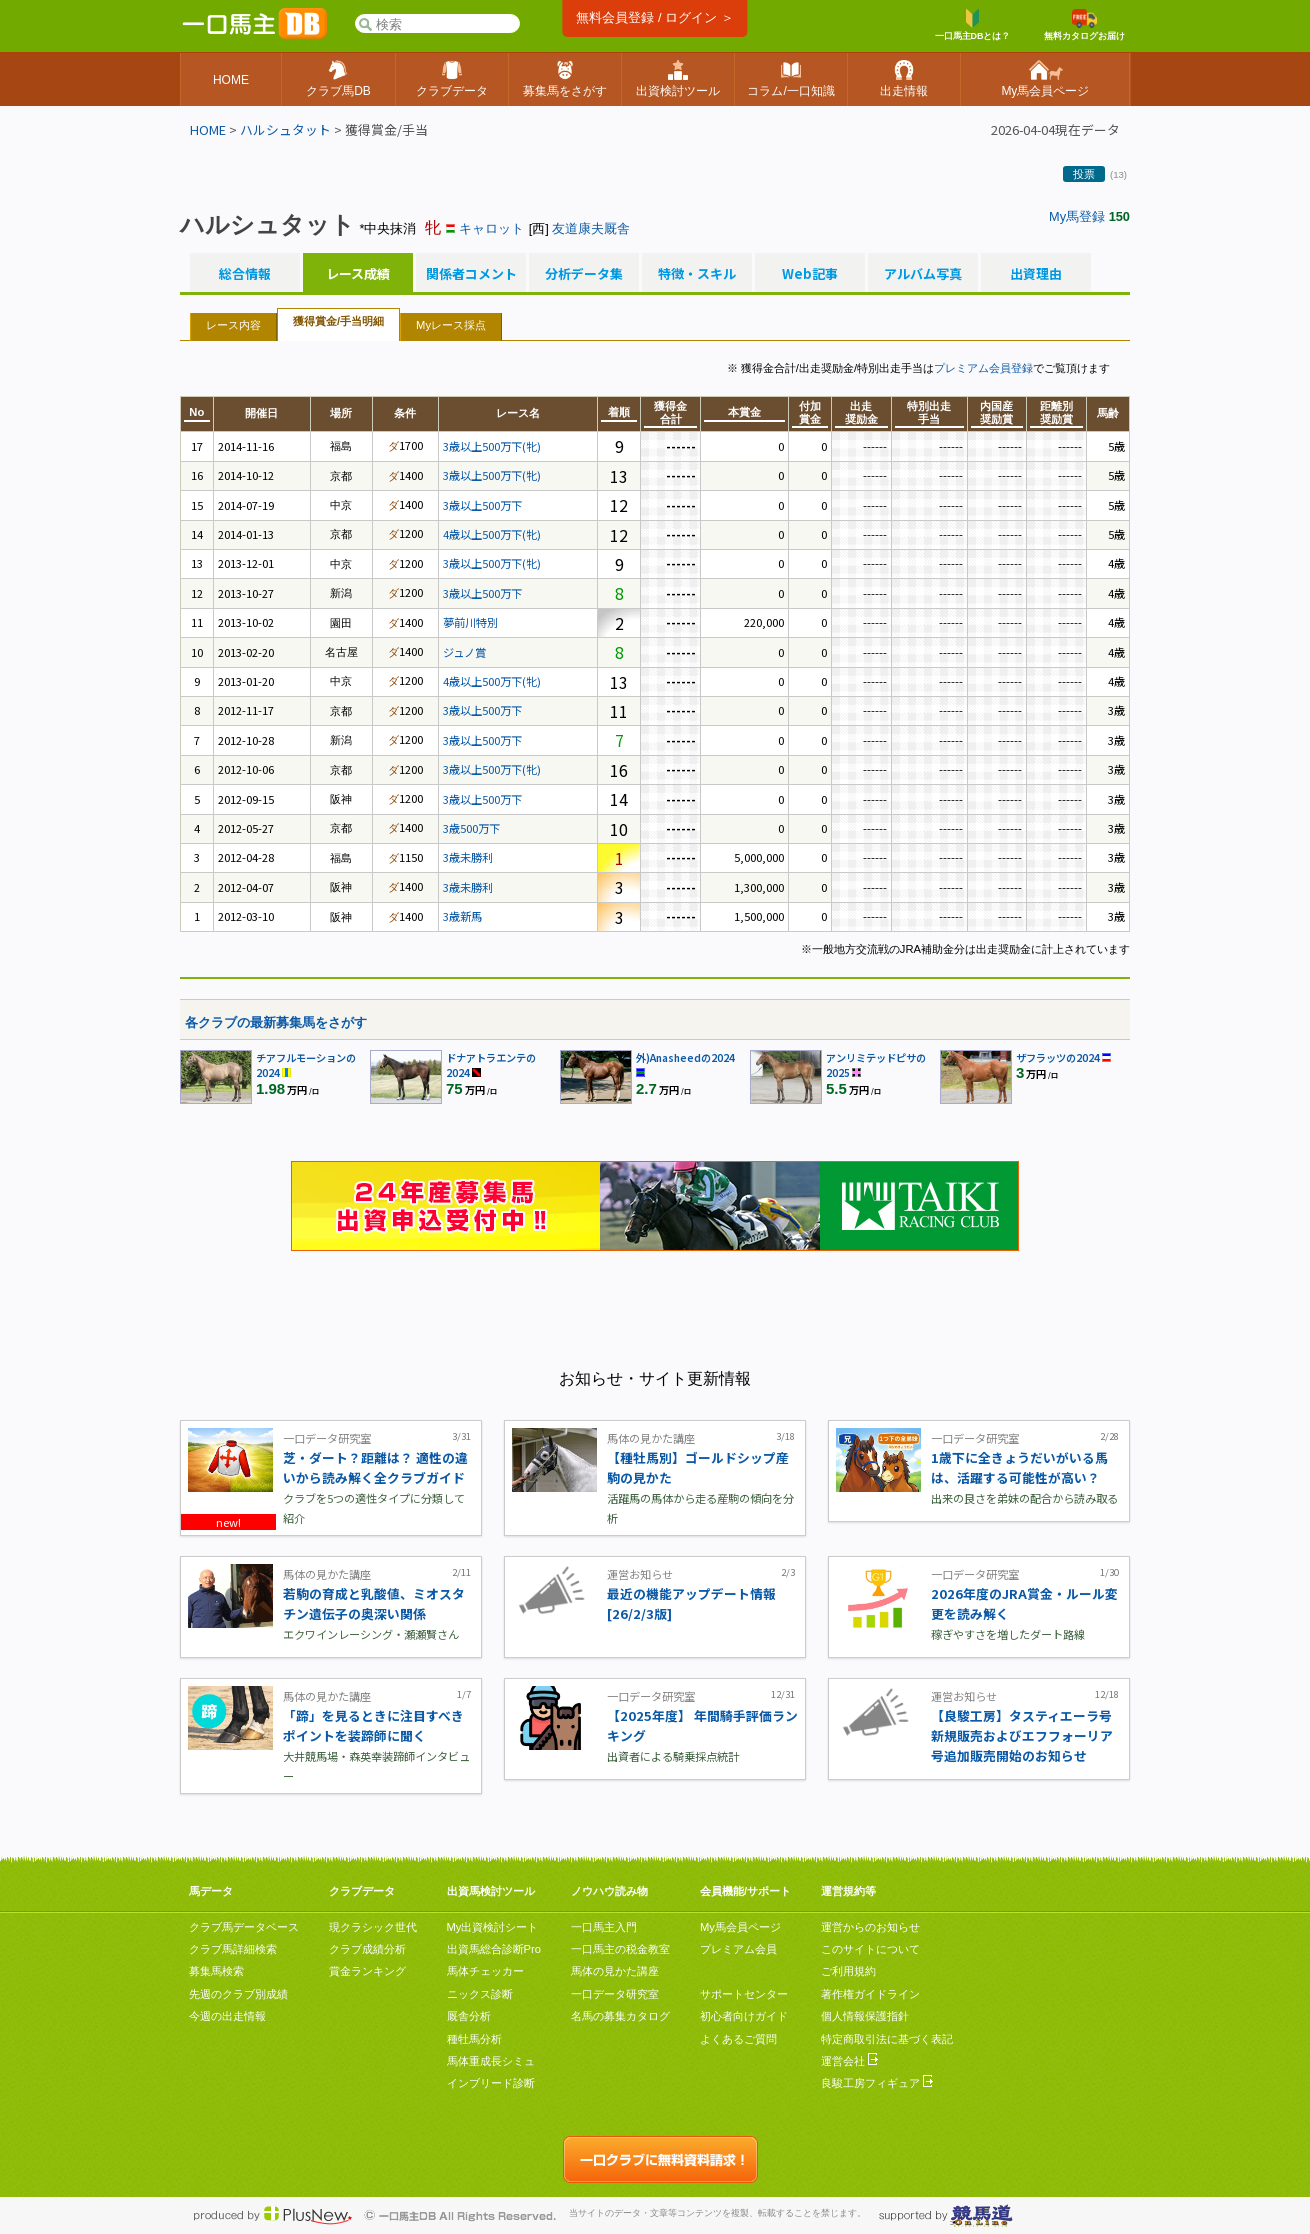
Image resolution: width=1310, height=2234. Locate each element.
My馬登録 (1077, 216)
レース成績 (358, 274)
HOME (208, 129)
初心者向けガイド (744, 2016)
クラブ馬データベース (244, 1927)
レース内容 (233, 325)
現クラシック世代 (373, 1927)
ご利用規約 (848, 1971)
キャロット (491, 228)
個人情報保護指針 (865, 2016)
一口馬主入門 (604, 1927)
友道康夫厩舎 (591, 228)
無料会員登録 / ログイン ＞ (654, 17)
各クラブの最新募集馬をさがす (276, 1022)
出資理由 (1036, 274)
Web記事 (810, 274)
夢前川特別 (470, 622)
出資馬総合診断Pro (494, 1949)
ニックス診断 (480, 1994)
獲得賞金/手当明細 (338, 321)
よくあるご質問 (738, 2039)
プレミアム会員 (738, 1949)
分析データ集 (584, 274)
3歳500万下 (471, 828)
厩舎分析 (469, 2016)
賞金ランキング (367, 1971)
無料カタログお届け (1084, 25)
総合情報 (245, 274)
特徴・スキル (697, 274)
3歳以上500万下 (482, 505)
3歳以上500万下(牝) (492, 446)
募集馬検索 (216, 1971)
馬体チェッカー (485, 1971)
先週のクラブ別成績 (238, 1994)
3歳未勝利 (468, 857)
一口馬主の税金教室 (620, 1949)
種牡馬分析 (474, 2039)
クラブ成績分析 (367, 1949)
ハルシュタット (285, 129)
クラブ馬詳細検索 (233, 1949)
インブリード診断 (491, 2083)
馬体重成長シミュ (491, 2061)
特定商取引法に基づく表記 (887, 2039)
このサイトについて (870, 1949)
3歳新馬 (462, 916)
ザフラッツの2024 (1058, 1057)
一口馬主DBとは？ (973, 25)
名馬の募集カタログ (620, 2016)
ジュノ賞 (464, 652)
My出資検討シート (493, 1927)
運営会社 (849, 2061)
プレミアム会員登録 (983, 368)
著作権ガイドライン (870, 1994)
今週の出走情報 (227, 2016)
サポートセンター (744, 1994)
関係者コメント (471, 274)
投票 (1084, 174)
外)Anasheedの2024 (685, 1057)
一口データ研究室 (615, 1994)
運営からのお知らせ (870, 1927)
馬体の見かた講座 (615, 1971)
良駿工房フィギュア (877, 2083)
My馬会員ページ (740, 1927)
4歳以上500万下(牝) (492, 534)
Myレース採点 (451, 325)
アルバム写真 (923, 274)
